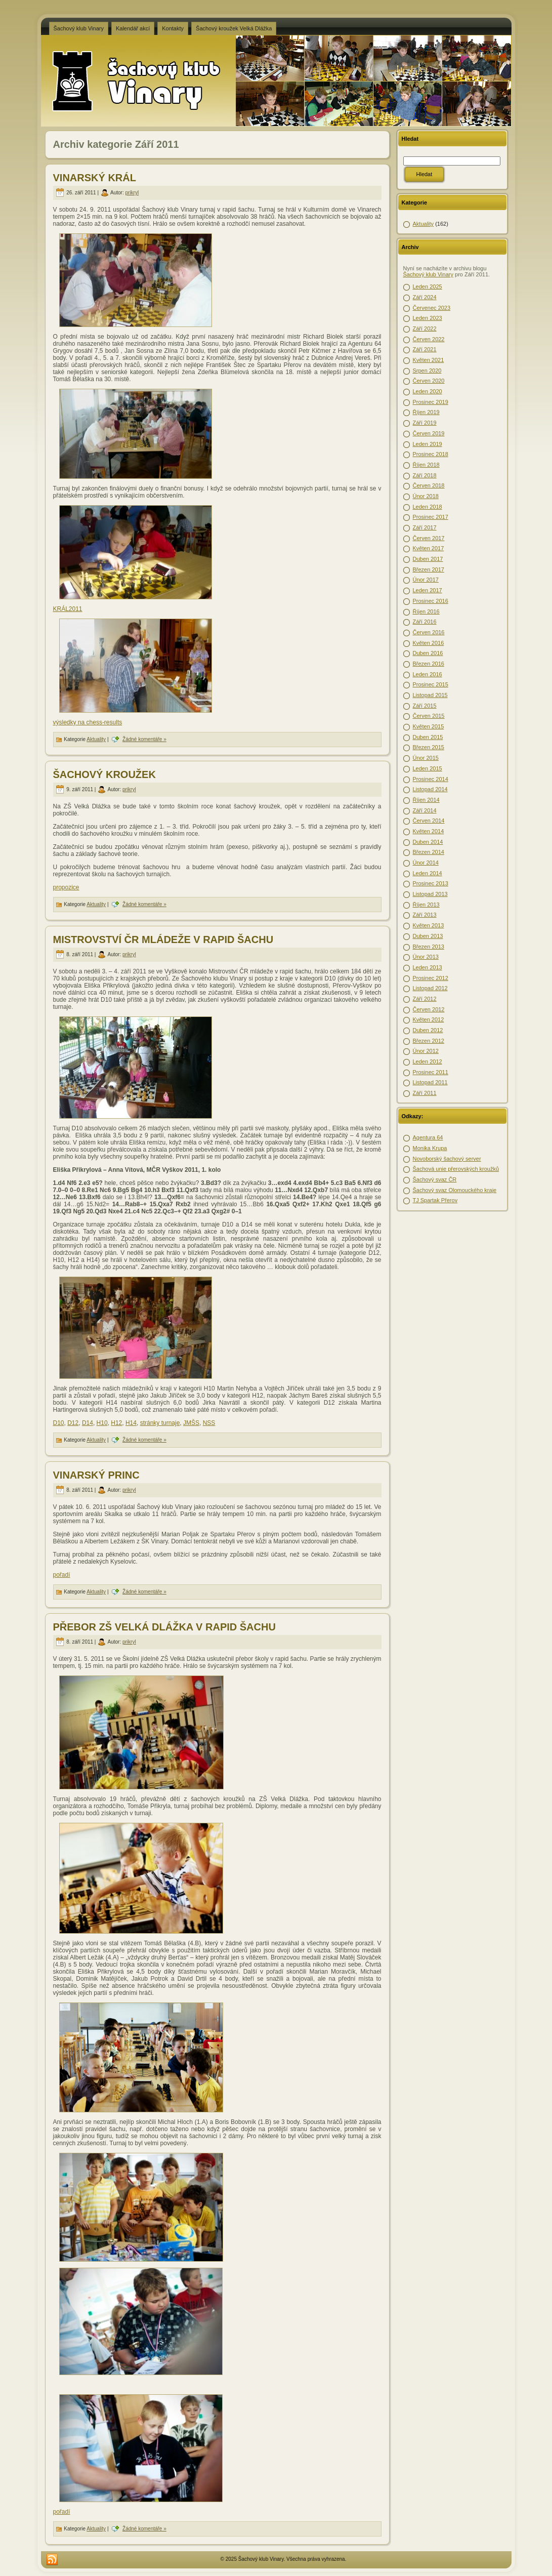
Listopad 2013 (430, 894)
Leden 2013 (427, 967)
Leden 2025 (427, 286)
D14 (87, 1422)
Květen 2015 (428, 726)
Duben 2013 (428, 936)
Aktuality (96, 739)
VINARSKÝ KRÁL (94, 177)
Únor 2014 (426, 863)
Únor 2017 (426, 580)
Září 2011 (425, 1093)
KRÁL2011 (67, 608)
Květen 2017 (428, 548)
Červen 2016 (429, 632)
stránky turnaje (160, 1422)
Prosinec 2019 (430, 402)
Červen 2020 (429, 381)
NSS (209, 1422)
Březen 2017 (428, 569)
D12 (72, 1422)
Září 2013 (425, 915)
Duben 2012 (428, 1030)
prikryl (132, 192)
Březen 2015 (428, 747)
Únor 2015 (426, 758)
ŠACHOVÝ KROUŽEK (104, 774)
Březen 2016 (428, 664)
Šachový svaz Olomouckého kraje (455, 1190)
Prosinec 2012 (430, 978)
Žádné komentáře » (144, 739)
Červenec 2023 (432, 308)
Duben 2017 (428, 559)
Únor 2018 (426, 496)
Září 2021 (425, 349)
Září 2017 (425, 527)
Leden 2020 (427, 391)
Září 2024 (425, 297)
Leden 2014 (427, 873)
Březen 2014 (428, 852)
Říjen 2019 (426, 412)
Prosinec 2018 (430, 454)
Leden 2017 (427, 590)
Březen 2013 (428, 947)
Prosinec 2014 (430, 779)
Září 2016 (425, 622)
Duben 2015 (428, 737)
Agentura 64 (428, 1137)
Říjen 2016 (426, 611)
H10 (102, 1422)
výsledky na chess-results (87, 722)
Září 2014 (425, 810)
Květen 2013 (428, 925)
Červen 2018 (429, 485)
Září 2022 (425, 328)
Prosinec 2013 (430, 883)
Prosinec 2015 (430, 684)
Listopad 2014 (430, 789)
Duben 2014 (428, 842)
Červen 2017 (429, 538)
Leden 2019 (427, 444)
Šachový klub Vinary (428, 274)
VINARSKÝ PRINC (96, 1475)
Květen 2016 (428, 643)
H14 (131, 1422)
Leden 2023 (427, 318)
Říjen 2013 (426, 905)
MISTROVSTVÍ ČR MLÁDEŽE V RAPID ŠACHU (163, 939)
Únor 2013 (426, 957)
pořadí (61, 1574)
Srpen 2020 (427, 370)
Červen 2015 (429, 716)
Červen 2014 (429, 820)
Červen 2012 (429, 1009)
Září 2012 (425, 999)
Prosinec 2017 (430, 517)
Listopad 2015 (430, 695)
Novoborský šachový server (447, 1159)
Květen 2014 (428, 831)
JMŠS (191, 1422)
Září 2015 (425, 706)
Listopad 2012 (430, 988)
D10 (58, 1422)
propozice (66, 887)
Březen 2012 (428, 1041)
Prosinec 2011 (430, 1072)
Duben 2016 (428, 653)
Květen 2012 (428, 1019)
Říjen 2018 (426, 465)
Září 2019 (425, 423)
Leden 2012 (427, 1061)
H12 (116, 1422)
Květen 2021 (428, 360)
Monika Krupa (430, 1148)
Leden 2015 (427, 768)
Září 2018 (425, 475)
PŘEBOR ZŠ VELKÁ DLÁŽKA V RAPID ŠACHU (164, 1626)
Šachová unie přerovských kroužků (456, 1169)
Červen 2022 (429, 339)
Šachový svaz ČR (435, 1179)
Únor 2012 (426, 1051)
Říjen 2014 (426, 800)
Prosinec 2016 (430, 601)
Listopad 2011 (430, 1082)
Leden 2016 (427, 674)
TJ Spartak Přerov (435, 1200)
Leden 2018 (427, 507)
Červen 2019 (429, 433)
